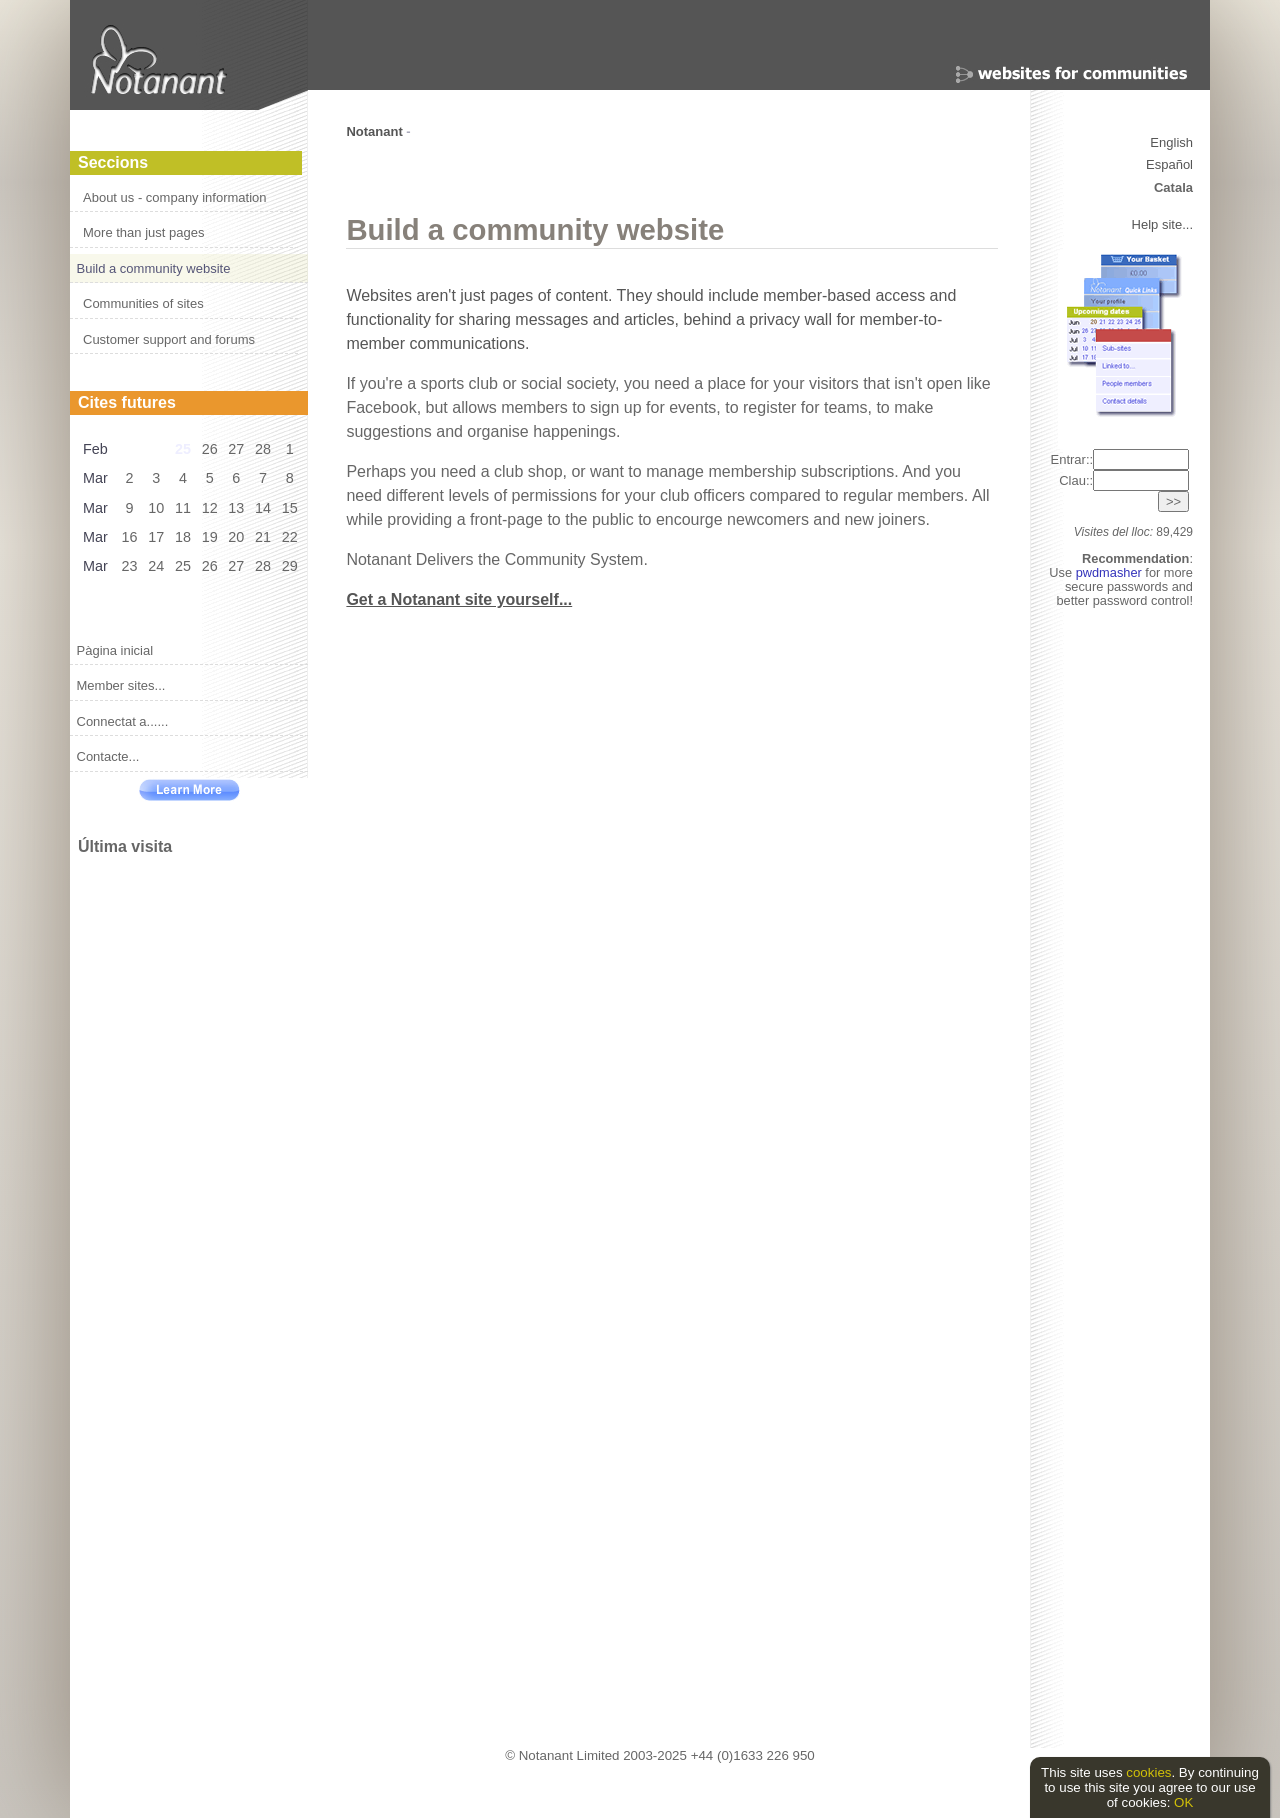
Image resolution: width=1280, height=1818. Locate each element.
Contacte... (108, 756)
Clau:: (1124, 480)
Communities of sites (143, 303)
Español (1169, 164)
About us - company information (175, 197)
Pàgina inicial (115, 650)
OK (1183, 1802)
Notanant (374, 131)
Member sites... (121, 685)
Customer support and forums (169, 339)
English (1171, 142)
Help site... (1162, 224)
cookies (1148, 1772)
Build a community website (154, 268)
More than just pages (143, 232)
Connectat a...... (123, 721)
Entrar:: (1119, 459)
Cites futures (127, 402)
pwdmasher (1111, 572)
